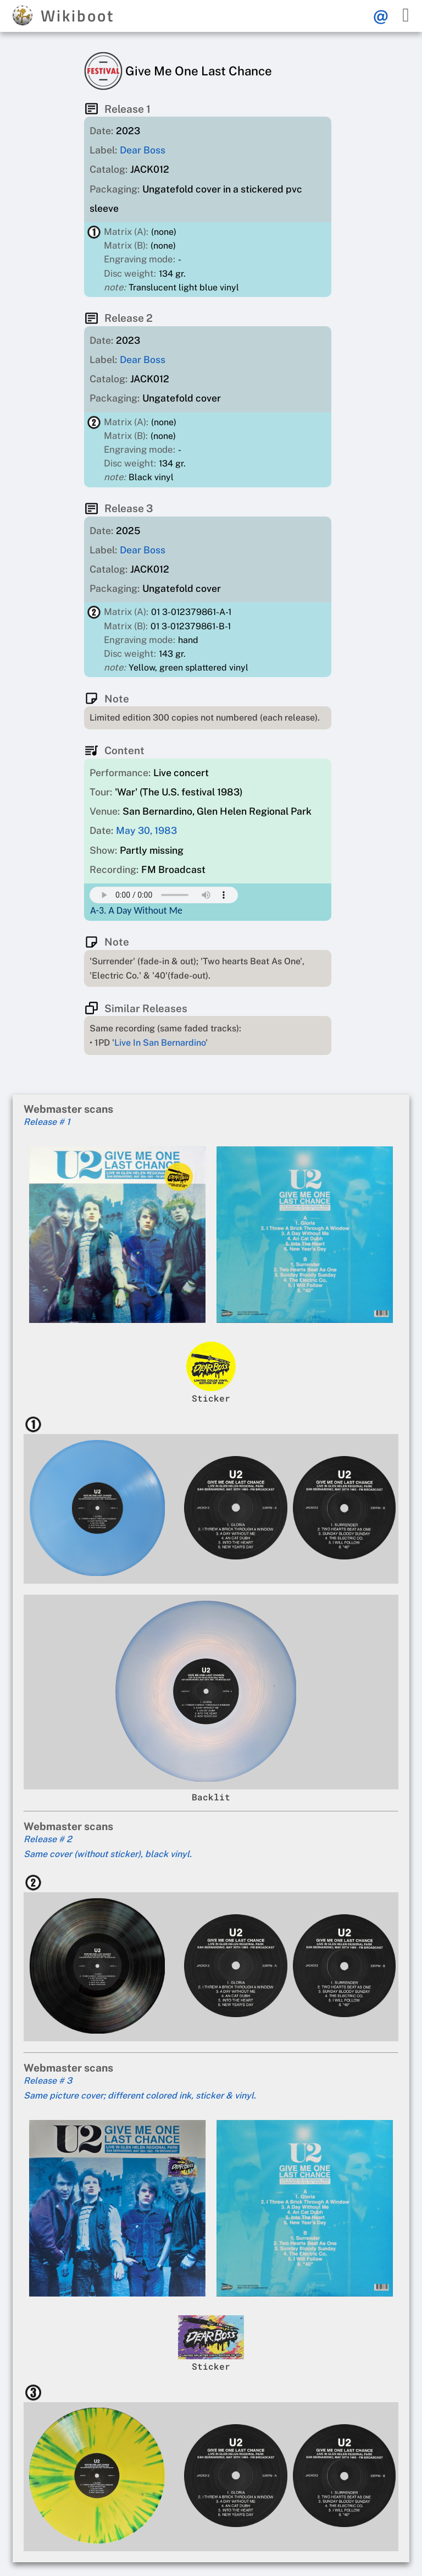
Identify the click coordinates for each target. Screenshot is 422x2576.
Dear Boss (142, 150)
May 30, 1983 (146, 830)
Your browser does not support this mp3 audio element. (164, 895)
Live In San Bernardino (160, 1042)
